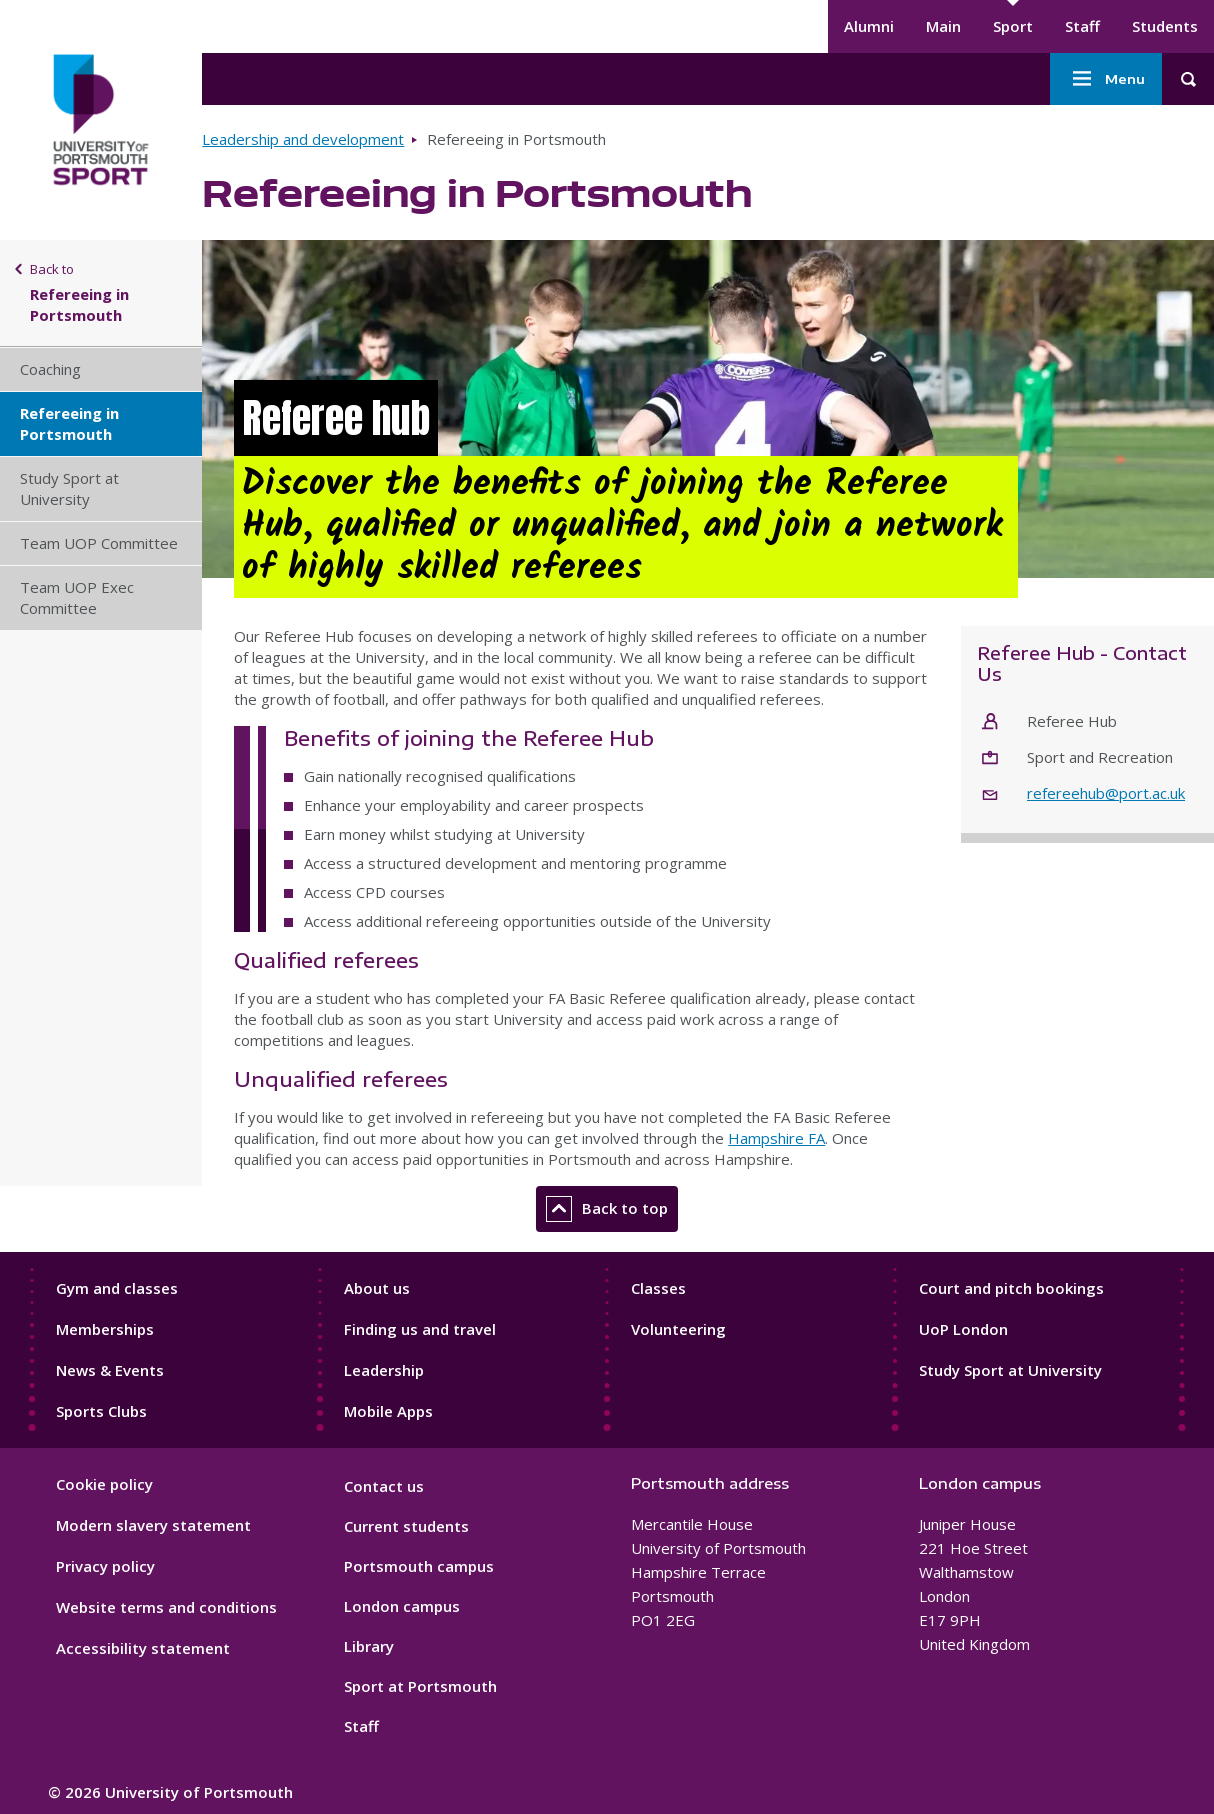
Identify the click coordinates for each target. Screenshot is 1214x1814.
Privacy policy (105, 1566)
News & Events (110, 1370)
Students (1165, 26)
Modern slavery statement (153, 1525)
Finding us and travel (420, 1329)
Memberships (105, 1329)
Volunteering (678, 1329)
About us (377, 1288)
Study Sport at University (69, 488)
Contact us (384, 1486)
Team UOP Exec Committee (77, 597)
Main (943, 26)
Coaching (50, 369)
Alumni (869, 26)
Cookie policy (104, 1484)
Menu (1106, 79)
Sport (1013, 26)
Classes (658, 1288)
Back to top (607, 1209)
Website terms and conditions (166, 1607)
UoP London (963, 1329)
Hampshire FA (776, 1138)
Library (369, 1646)
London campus (402, 1606)
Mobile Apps (388, 1411)
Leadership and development (303, 139)
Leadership (384, 1370)
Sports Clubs (101, 1411)
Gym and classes (117, 1288)
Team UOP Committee (99, 543)
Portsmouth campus (419, 1566)
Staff (1082, 26)
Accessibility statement (143, 1648)
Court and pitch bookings (1011, 1288)
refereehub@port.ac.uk (1106, 793)
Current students (406, 1526)
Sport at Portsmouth (420, 1686)
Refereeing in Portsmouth (69, 423)
